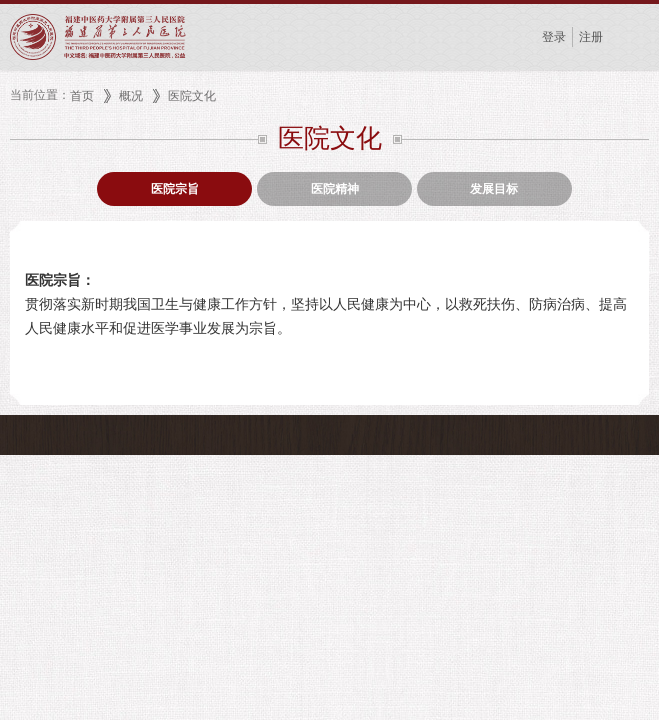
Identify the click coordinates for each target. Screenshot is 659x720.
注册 (591, 37)
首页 (82, 96)
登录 (554, 37)
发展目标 (494, 189)
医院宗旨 (175, 189)
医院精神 (335, 189)
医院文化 (192, 96)
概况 (131, 96)
